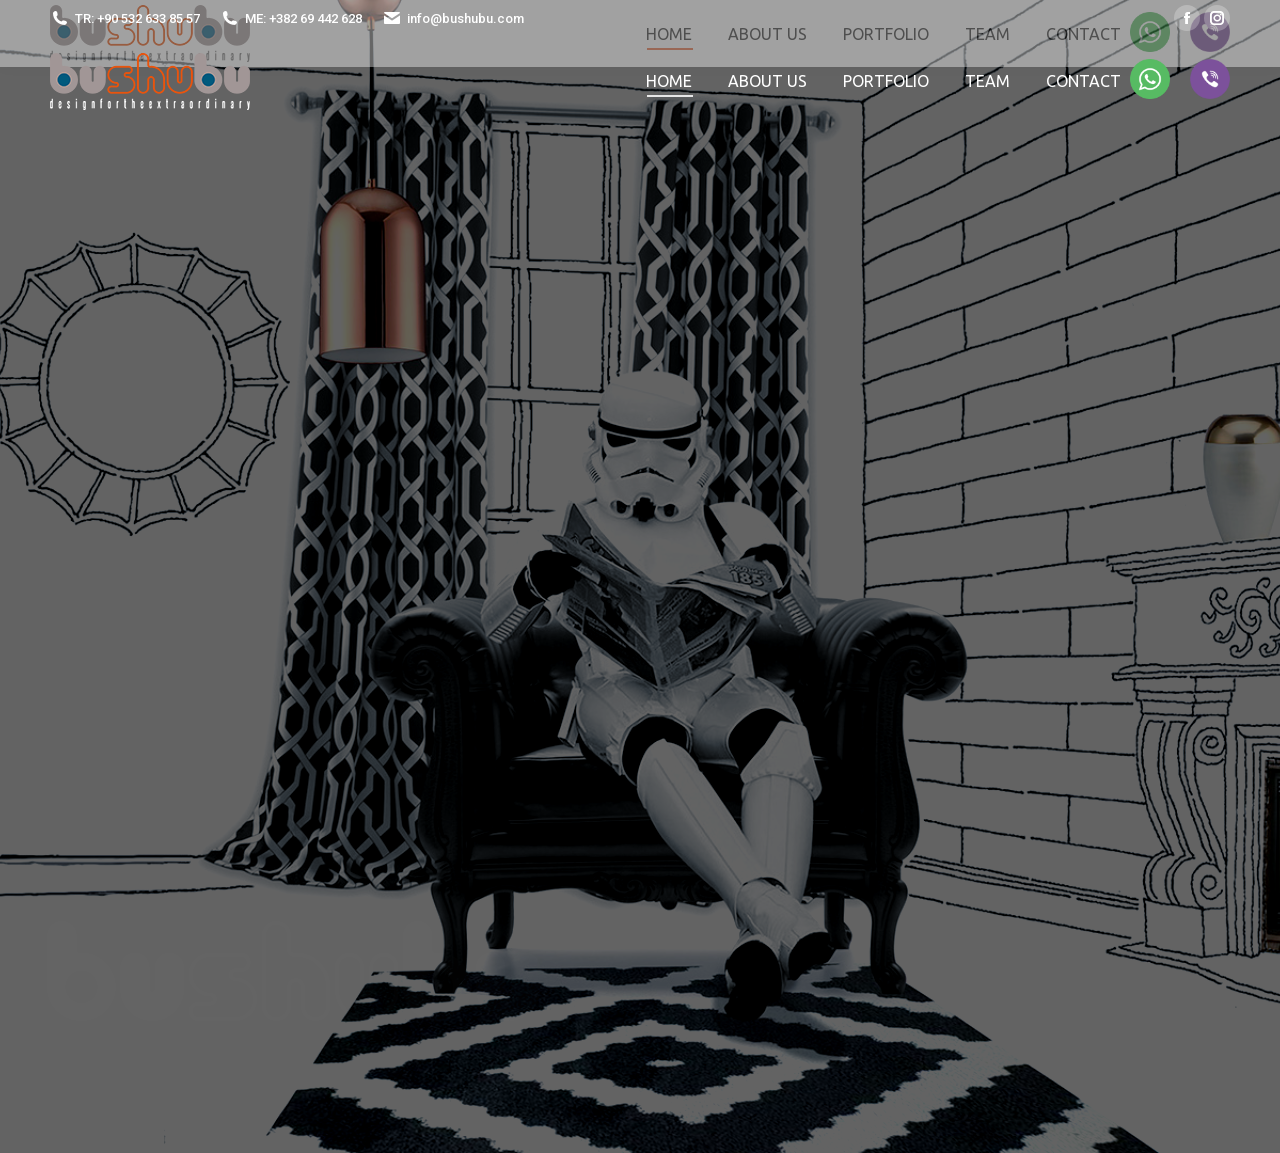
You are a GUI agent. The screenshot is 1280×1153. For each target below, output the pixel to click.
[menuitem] (669, 81)
